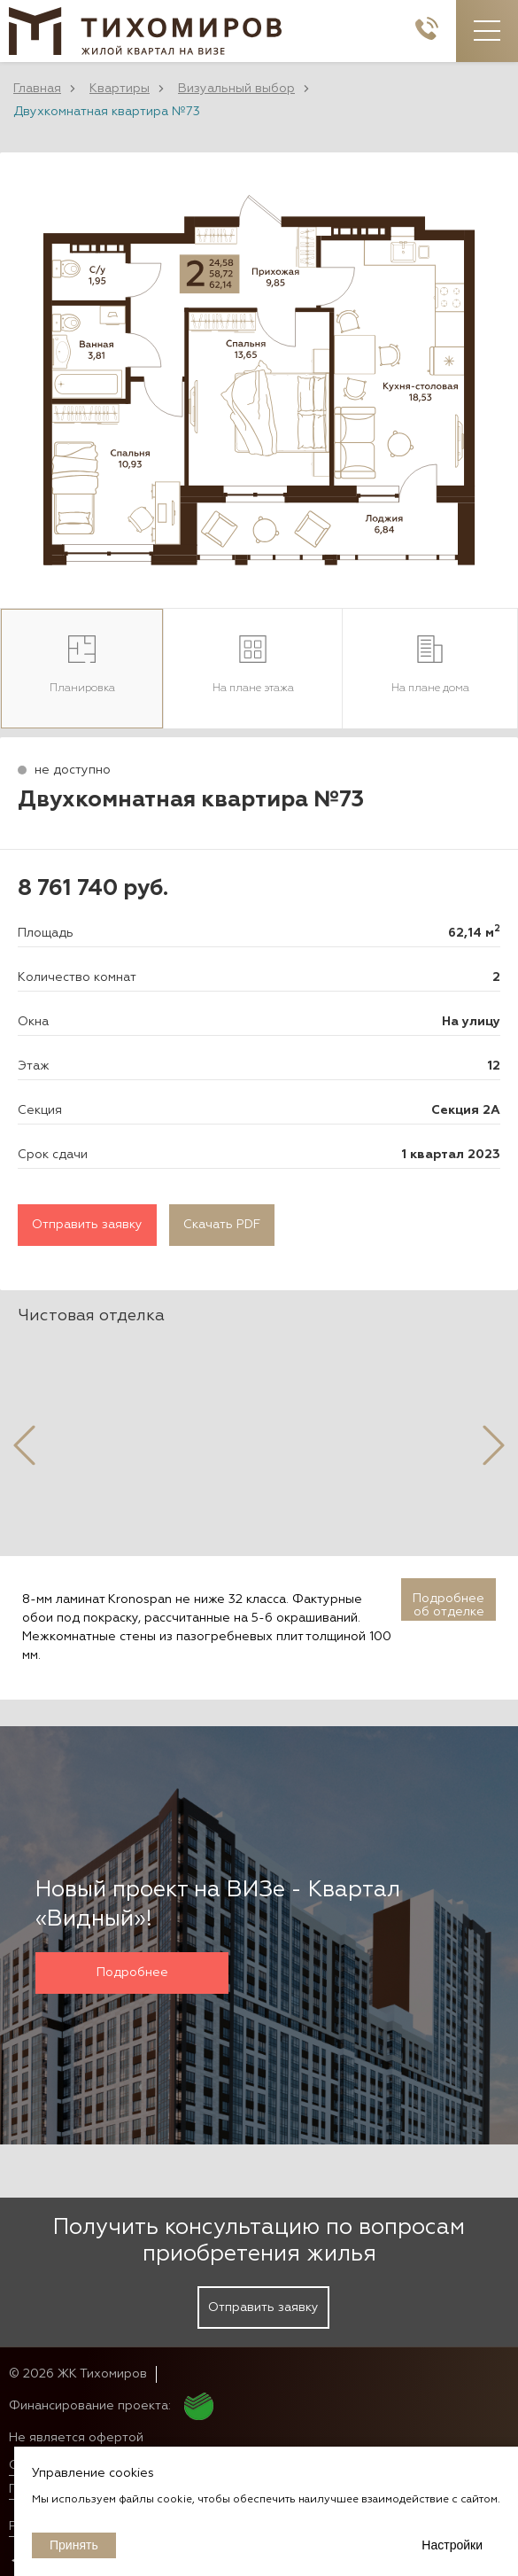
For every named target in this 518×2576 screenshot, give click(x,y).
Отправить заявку (87, 1224)
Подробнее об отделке (448, 1605)
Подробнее (132, 1972)
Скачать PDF (221, 1224)
